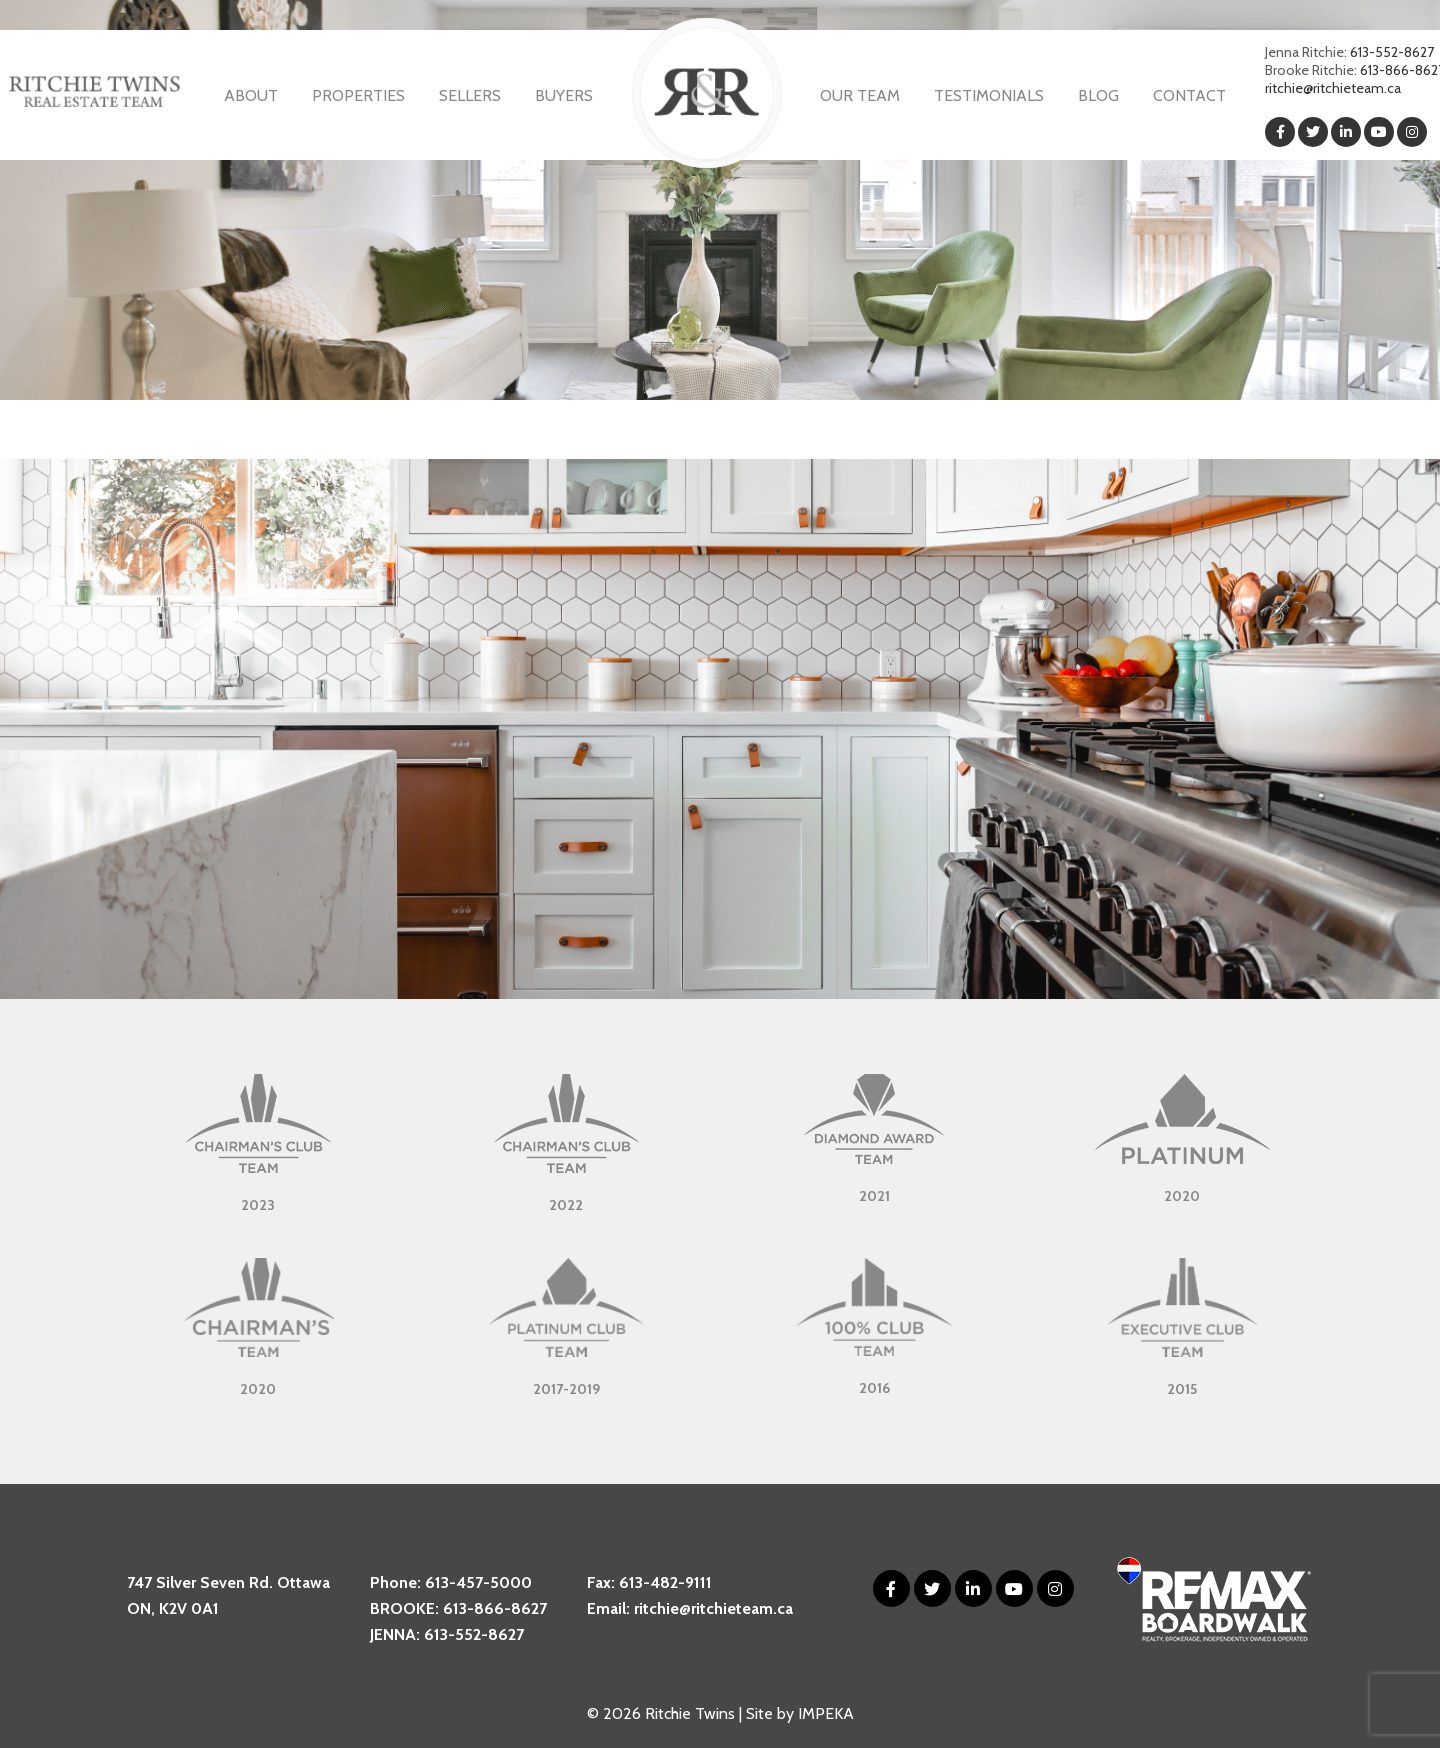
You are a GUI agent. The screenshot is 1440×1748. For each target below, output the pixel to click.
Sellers (470, 95)
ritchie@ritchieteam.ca (1333, 88)
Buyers (564, 95)
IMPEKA (826, 1713)
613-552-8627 (1392, 52)
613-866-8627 (495, 1608)
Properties (358, 95)
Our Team (860, 95)
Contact (1189, 95)
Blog (1098, 95)
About (251, 95)
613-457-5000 (478, 1582)
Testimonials (989, 95)
